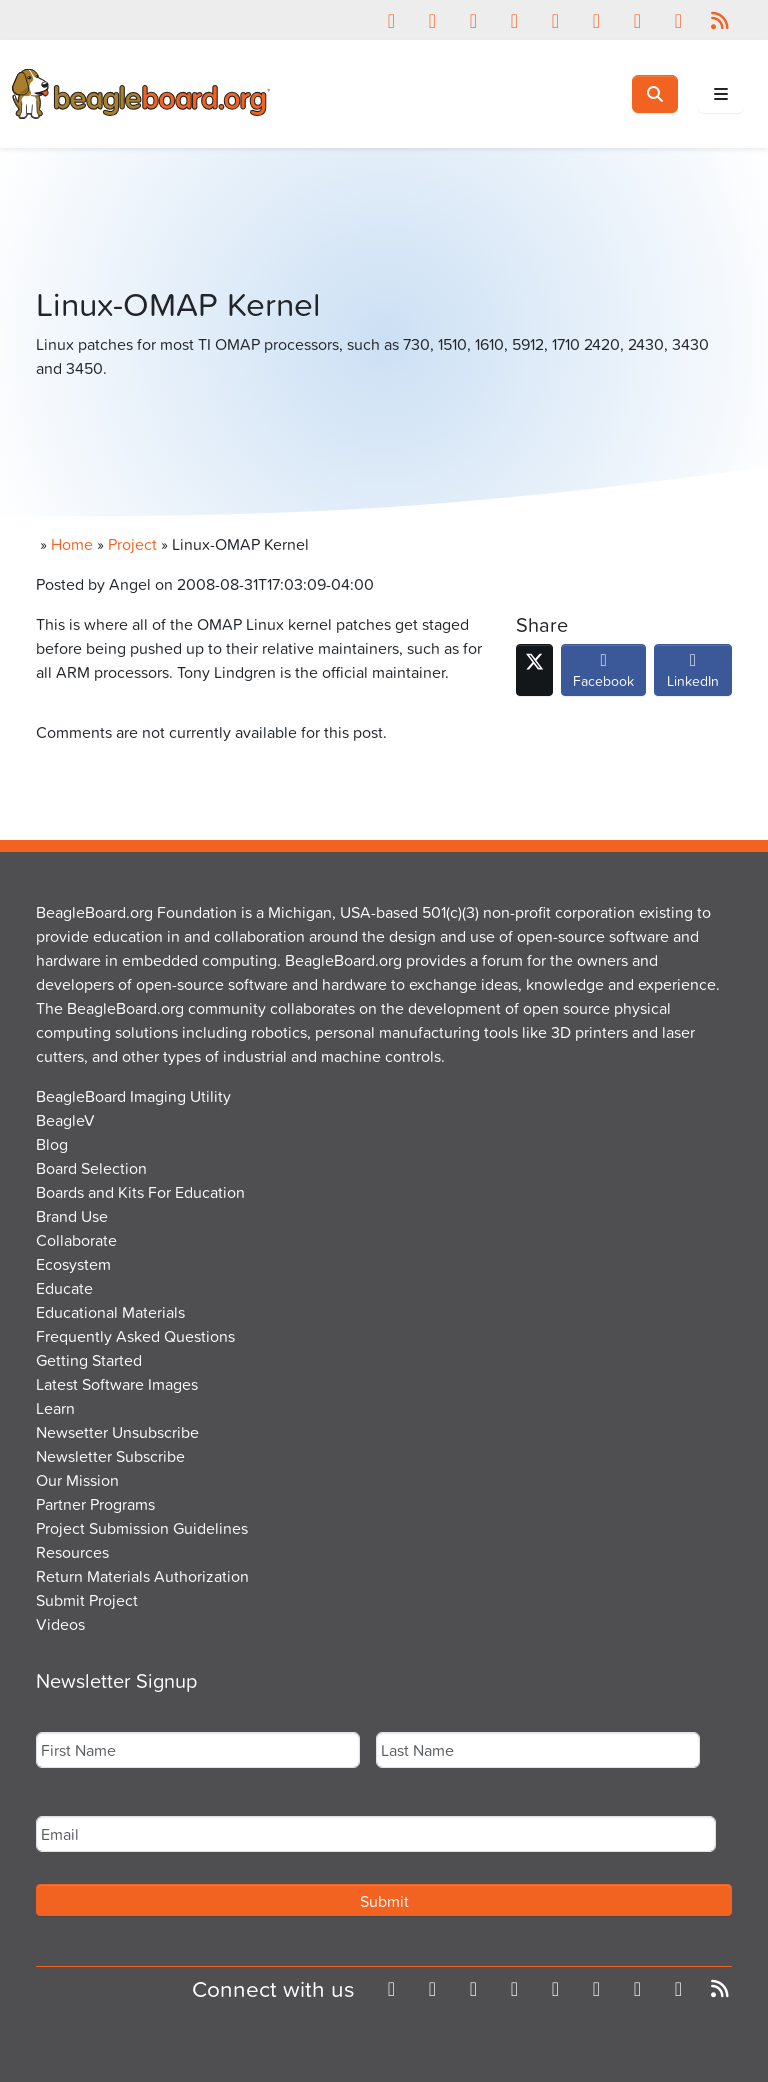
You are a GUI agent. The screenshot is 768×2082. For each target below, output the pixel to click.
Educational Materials (110, 1312)
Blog (52, 1144)
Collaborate (76, 1240)
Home (72, 544)
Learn (55, 1408)
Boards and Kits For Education (140, 1192)
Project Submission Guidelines (142, 1528)
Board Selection (91, 1168)
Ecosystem (73, 1264)
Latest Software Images (117, 1384)
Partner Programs (95, 1504)
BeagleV (65, 1120)
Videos (60, 1624)
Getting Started (89, 1360)
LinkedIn (693, 675)
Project (132, 544)
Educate (64, 1288)
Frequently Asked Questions (135, 1336)
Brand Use (72, 1216)
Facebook (603, 675)
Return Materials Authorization (142, 1576)
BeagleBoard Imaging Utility (133, 1096)
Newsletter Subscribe (110, 1456)
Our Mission (77, 1480)
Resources (72, 1552)
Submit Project (87, 1600)
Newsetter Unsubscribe (117, 1432)
